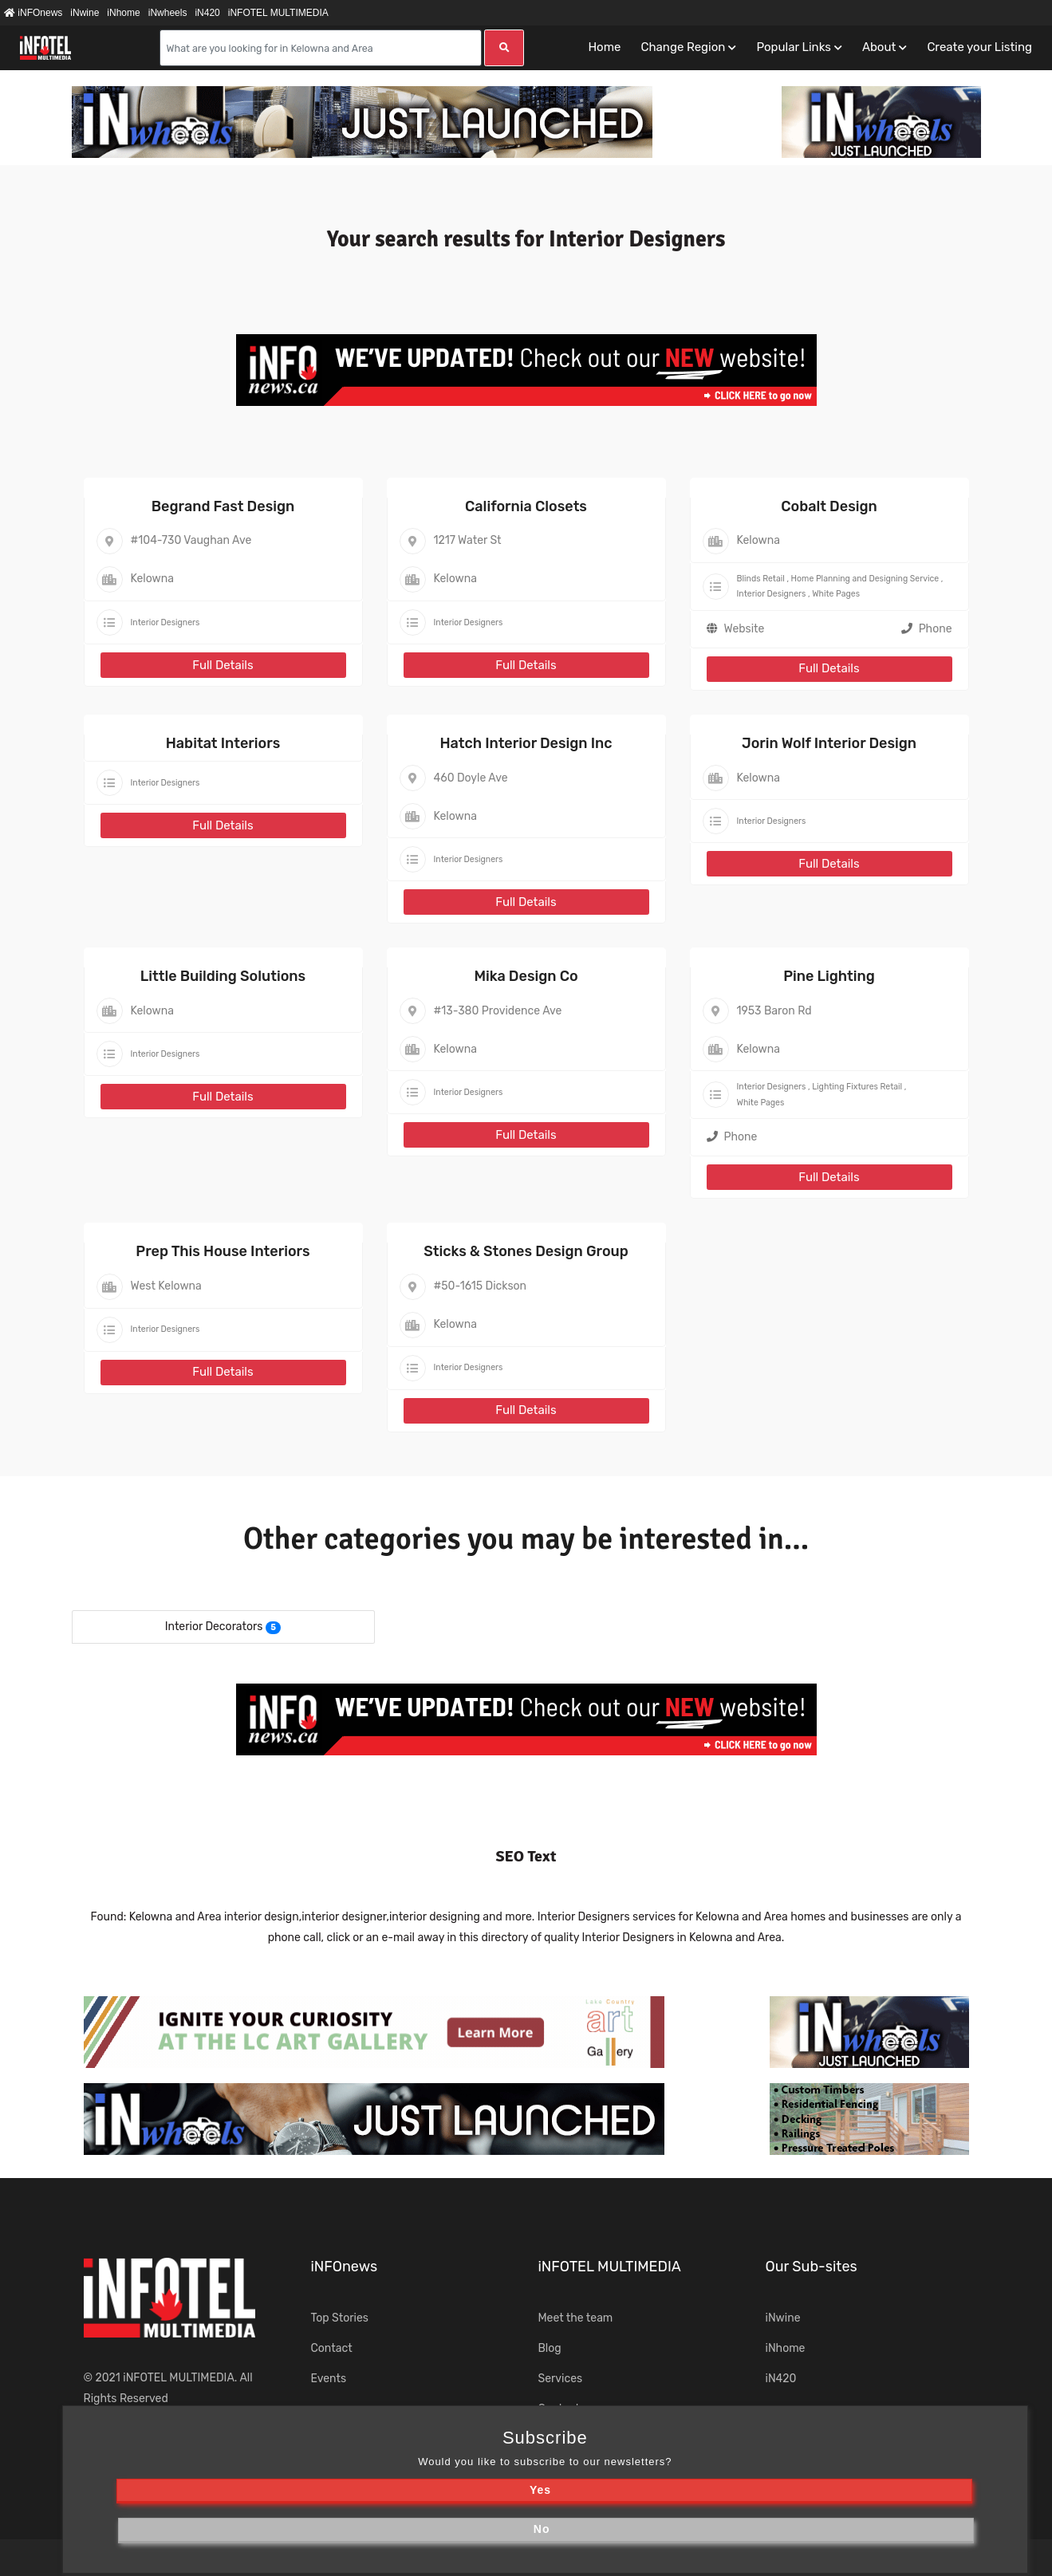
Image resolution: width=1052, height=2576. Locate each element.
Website (744, 629)
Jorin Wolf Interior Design (829, 743)
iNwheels (167, 12)
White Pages (836, 594)
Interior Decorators (214, 1626)
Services (560, 2378)
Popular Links (793, 47)
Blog (549, 2348)
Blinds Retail (761, 578)
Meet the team (575, 2318)
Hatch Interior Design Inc (525, 743)
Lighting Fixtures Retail (857, 1086)
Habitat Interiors (223, 743)
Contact (332, 2348)
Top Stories (339, 2318)
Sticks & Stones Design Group (526, 1251)
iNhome (123, 12)
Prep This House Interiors (222, 1251)
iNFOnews (33, 12)
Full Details (222, 665)
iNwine (84, 12)
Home (604, 47)
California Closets (526, 506)
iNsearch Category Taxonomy (635, 2438)
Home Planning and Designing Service (865, 578)
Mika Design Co (525, 976)
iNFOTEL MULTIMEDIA (278, 12)
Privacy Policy (561, 2557)
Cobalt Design (829, 506)
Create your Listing (979, 47)
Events (329, 2378)
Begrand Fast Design (223, 506)
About (879, 47)
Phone (926, 629)
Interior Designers (165, 622)
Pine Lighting (829, 976)
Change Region (682, 47)
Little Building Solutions (222, 976)
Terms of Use (463, 2557)
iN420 (207, 12)
